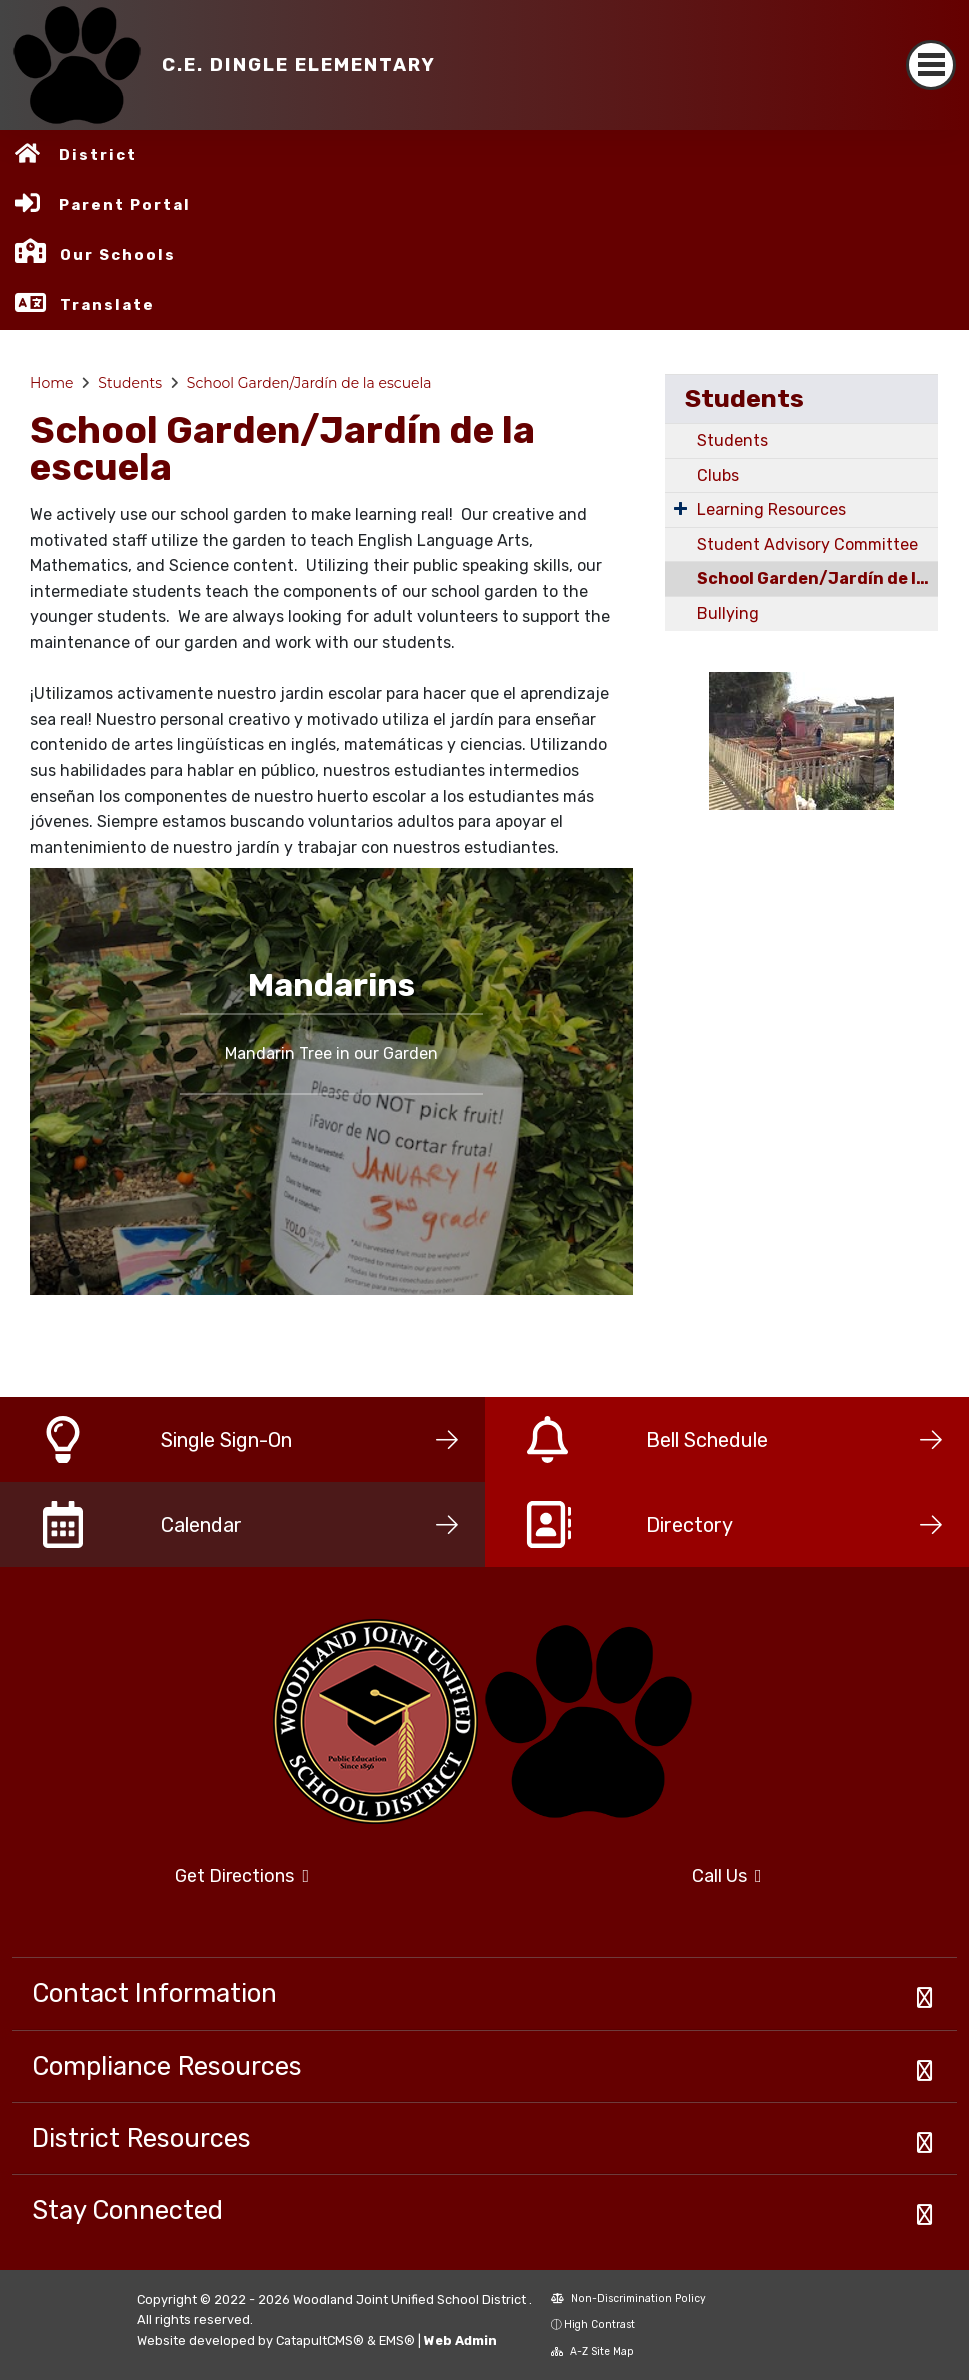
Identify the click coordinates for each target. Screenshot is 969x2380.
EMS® (397, 2340)
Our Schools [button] (118, 255)
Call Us (727, 1876)
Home (51, 383)
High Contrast (599, 2324)
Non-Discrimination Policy (628, 2298)
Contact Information (154, 1993)
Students (130, 383)
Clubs (718, 475)
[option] (331, 1081)
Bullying (728, 613)
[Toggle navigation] (931, 65)
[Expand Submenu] (680, 508)
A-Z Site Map (592, 2351)
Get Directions (242, 1876)
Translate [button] (107, 305)
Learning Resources (771, 509)
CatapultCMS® (320, 2340)
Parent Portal (125, 205)
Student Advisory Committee (807, 544)
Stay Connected (127, 2210)
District (98, 155)
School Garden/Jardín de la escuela (309, 383)
